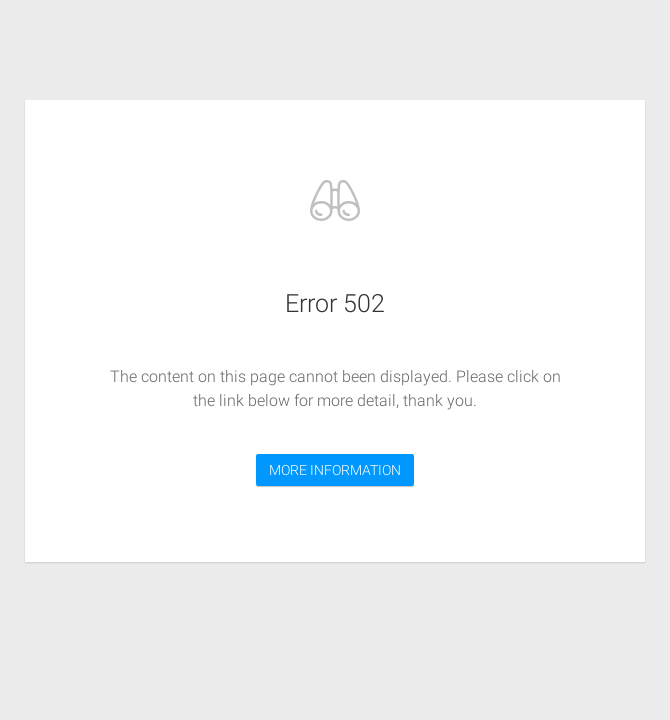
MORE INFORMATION (335, 470)
